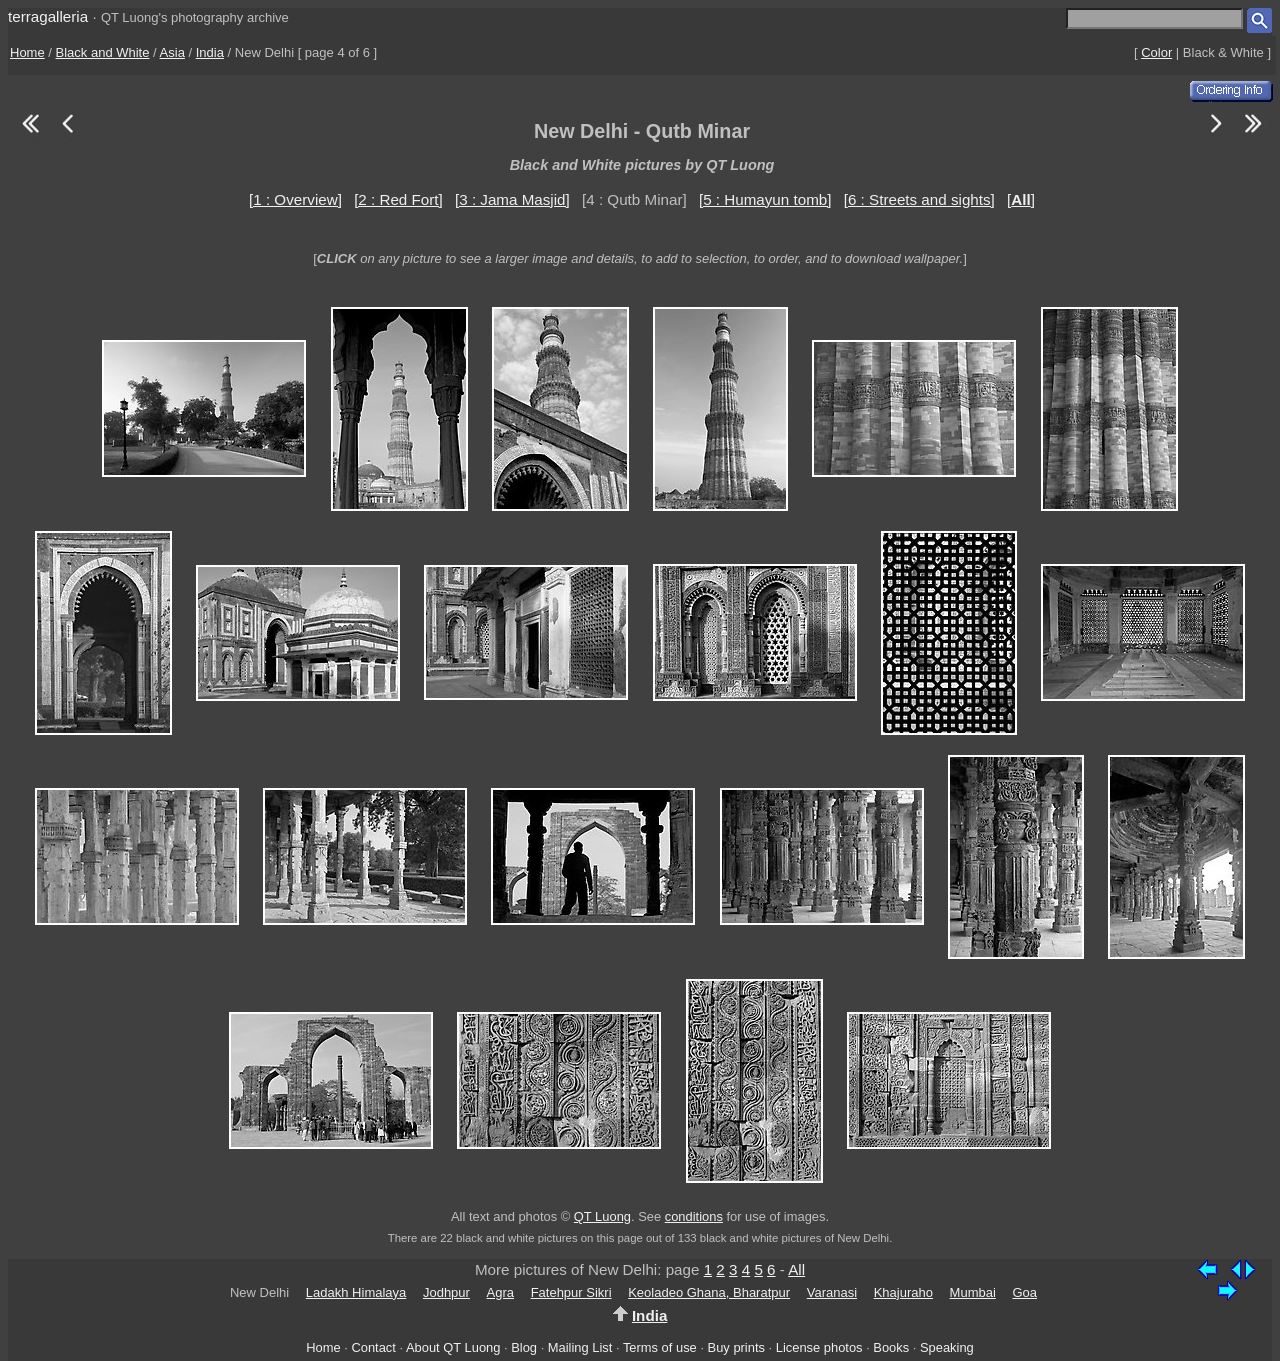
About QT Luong (453, 1347)
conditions (694, 1216)
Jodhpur (446, 1292)
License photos (819, 1347)
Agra (500, 1292)
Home (27, 52)
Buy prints (736, 1347)
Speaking (947, 1347)
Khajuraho (903, 1292)
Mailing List (580, 1347)
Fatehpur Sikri (571, 1292)
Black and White (103, 52)
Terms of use (660, 1347)
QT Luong (602, 1216)
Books (891, 1347)
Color (1156, 52)
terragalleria (48, 16)
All (796, 1269)
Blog (524, 1347)
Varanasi (832, 1292)
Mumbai (973, 1292)
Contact (373, 1347)
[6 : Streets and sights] (919, 199)
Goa (1024, 1292)
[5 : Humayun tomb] (765, 199)
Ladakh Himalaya (356, 1292)
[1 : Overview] (295, 199)
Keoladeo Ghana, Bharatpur (709, 1292)
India (210, 52)
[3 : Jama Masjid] (512, 199)
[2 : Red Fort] (398, 199)
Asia (172, 52)
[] (1021, 199)
